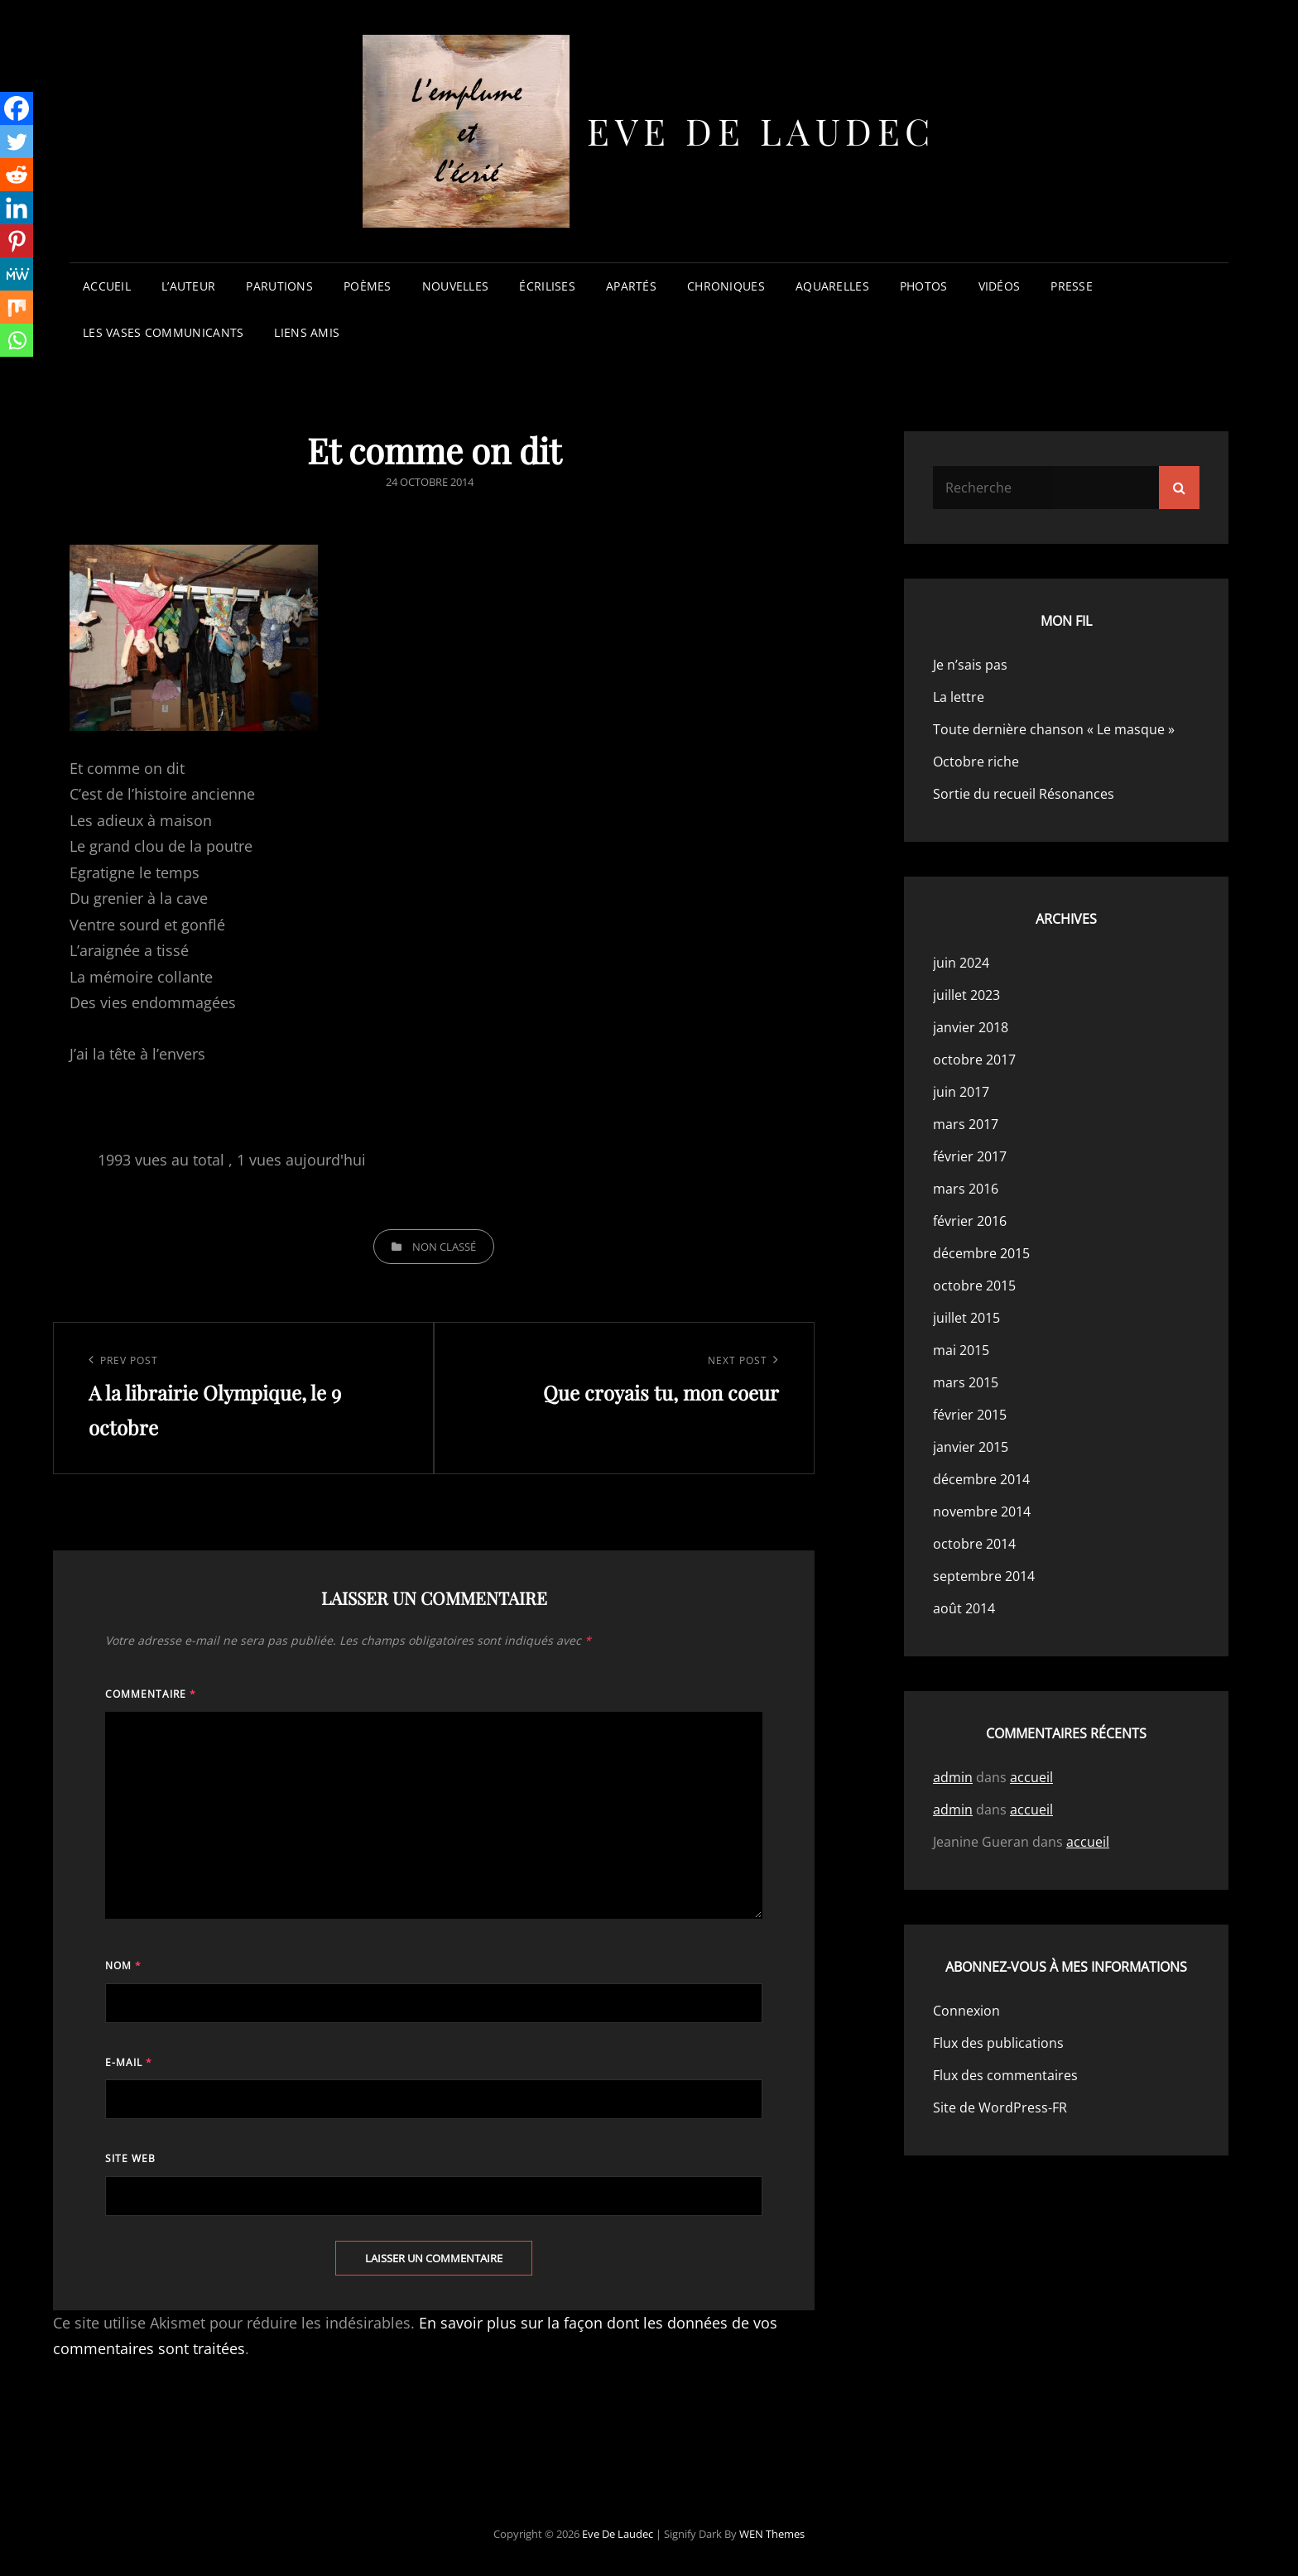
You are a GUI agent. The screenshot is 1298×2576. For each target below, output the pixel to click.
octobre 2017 (974, 1059)
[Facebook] (16, 108)
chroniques (726, 286)
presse (1071, 286)
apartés (631, 286)
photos (924, 286)
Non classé (444, 1246)
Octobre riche (976, 761)
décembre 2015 (981, 1253)
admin (953, 1777)
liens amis (306, 332)
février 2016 (970, 1221)
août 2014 (964, 1608)
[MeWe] (16, 274)
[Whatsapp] (16, 340)
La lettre (958, 697)
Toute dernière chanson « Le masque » (1054, 729)
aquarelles (832, 286)
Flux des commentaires (1005, 2075)
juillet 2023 (966, 995)
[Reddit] (16, 174)
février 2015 (970, 1415)
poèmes (368, 286)
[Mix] (16, 307)
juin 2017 (961, 1092)
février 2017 (970, 1156)
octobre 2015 (974, 1285)
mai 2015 (961, 1350)
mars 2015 (965, 1382)
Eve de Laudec (761, 130)
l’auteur (188, 286)
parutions (279, 286)
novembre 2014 (982, 1511)
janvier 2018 (970, 1027)
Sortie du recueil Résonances (1023, 794)
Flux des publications (998, 2043)
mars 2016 (965, 1189)
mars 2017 (965, 1124)
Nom (123, 1965)
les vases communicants (163, 332)
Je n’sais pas (970, 665)
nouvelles (455, 286)
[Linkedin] (16, 207)
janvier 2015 (970, 1447)
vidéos (999, 286)
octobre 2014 (974, 1544)
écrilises (547, 286)
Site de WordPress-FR (1000, 2107)
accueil (107, 286)
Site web (130, 2158)
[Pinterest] (16, 240)
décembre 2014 (981, 1479)
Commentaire (150, 1694)
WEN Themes (772, 2533)
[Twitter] (16, 141)
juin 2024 (961, 963)
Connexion (966, 2011)
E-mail (128, 2062)
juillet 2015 (966, 1318)
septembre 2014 (984, 1576)
